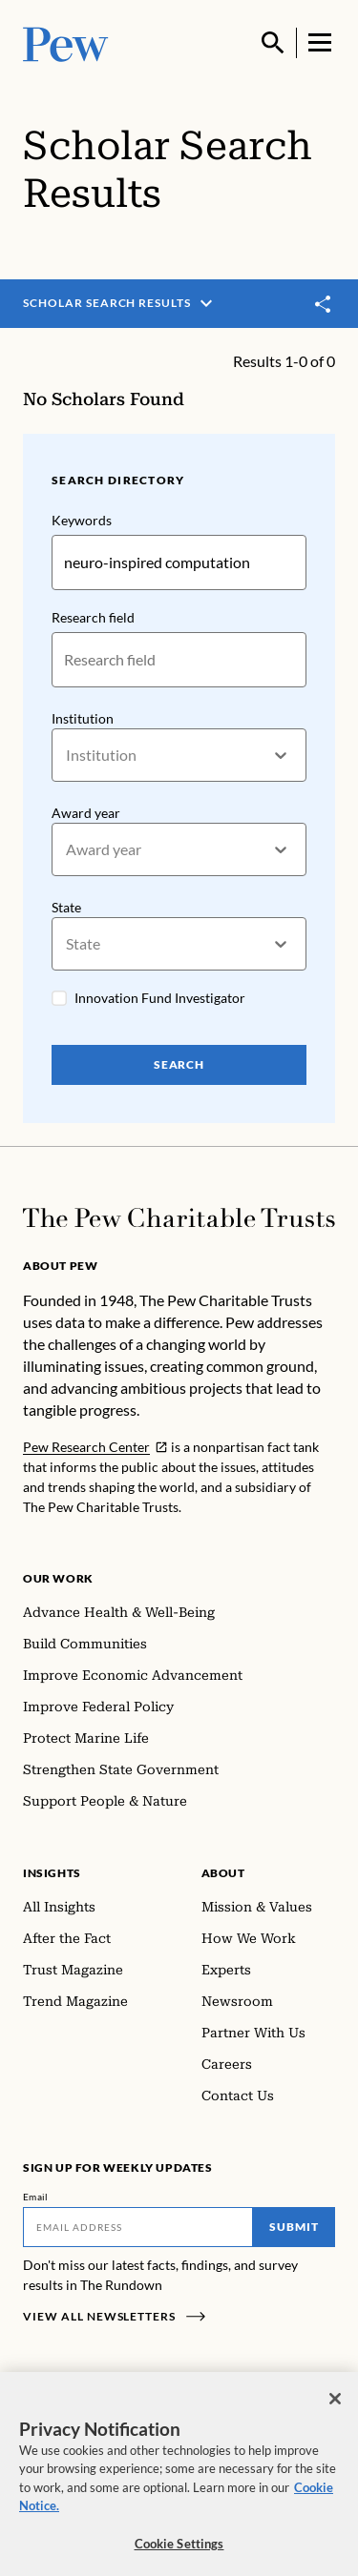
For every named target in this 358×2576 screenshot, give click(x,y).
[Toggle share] (323, 304)
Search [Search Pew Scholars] (179, 1064)
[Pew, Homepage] (66, 42)
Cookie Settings (179, 2553)
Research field (93, 617)
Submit (294, 2226)
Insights (52, 1873)
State (66, 907)
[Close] (335, 2408)
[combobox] (67, 755)
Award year (86, 813)
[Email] (138, 2227)
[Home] (179, 1218)
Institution (83, 717)
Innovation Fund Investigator (159, 998)
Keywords (82, 520)
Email (36, 2196)
